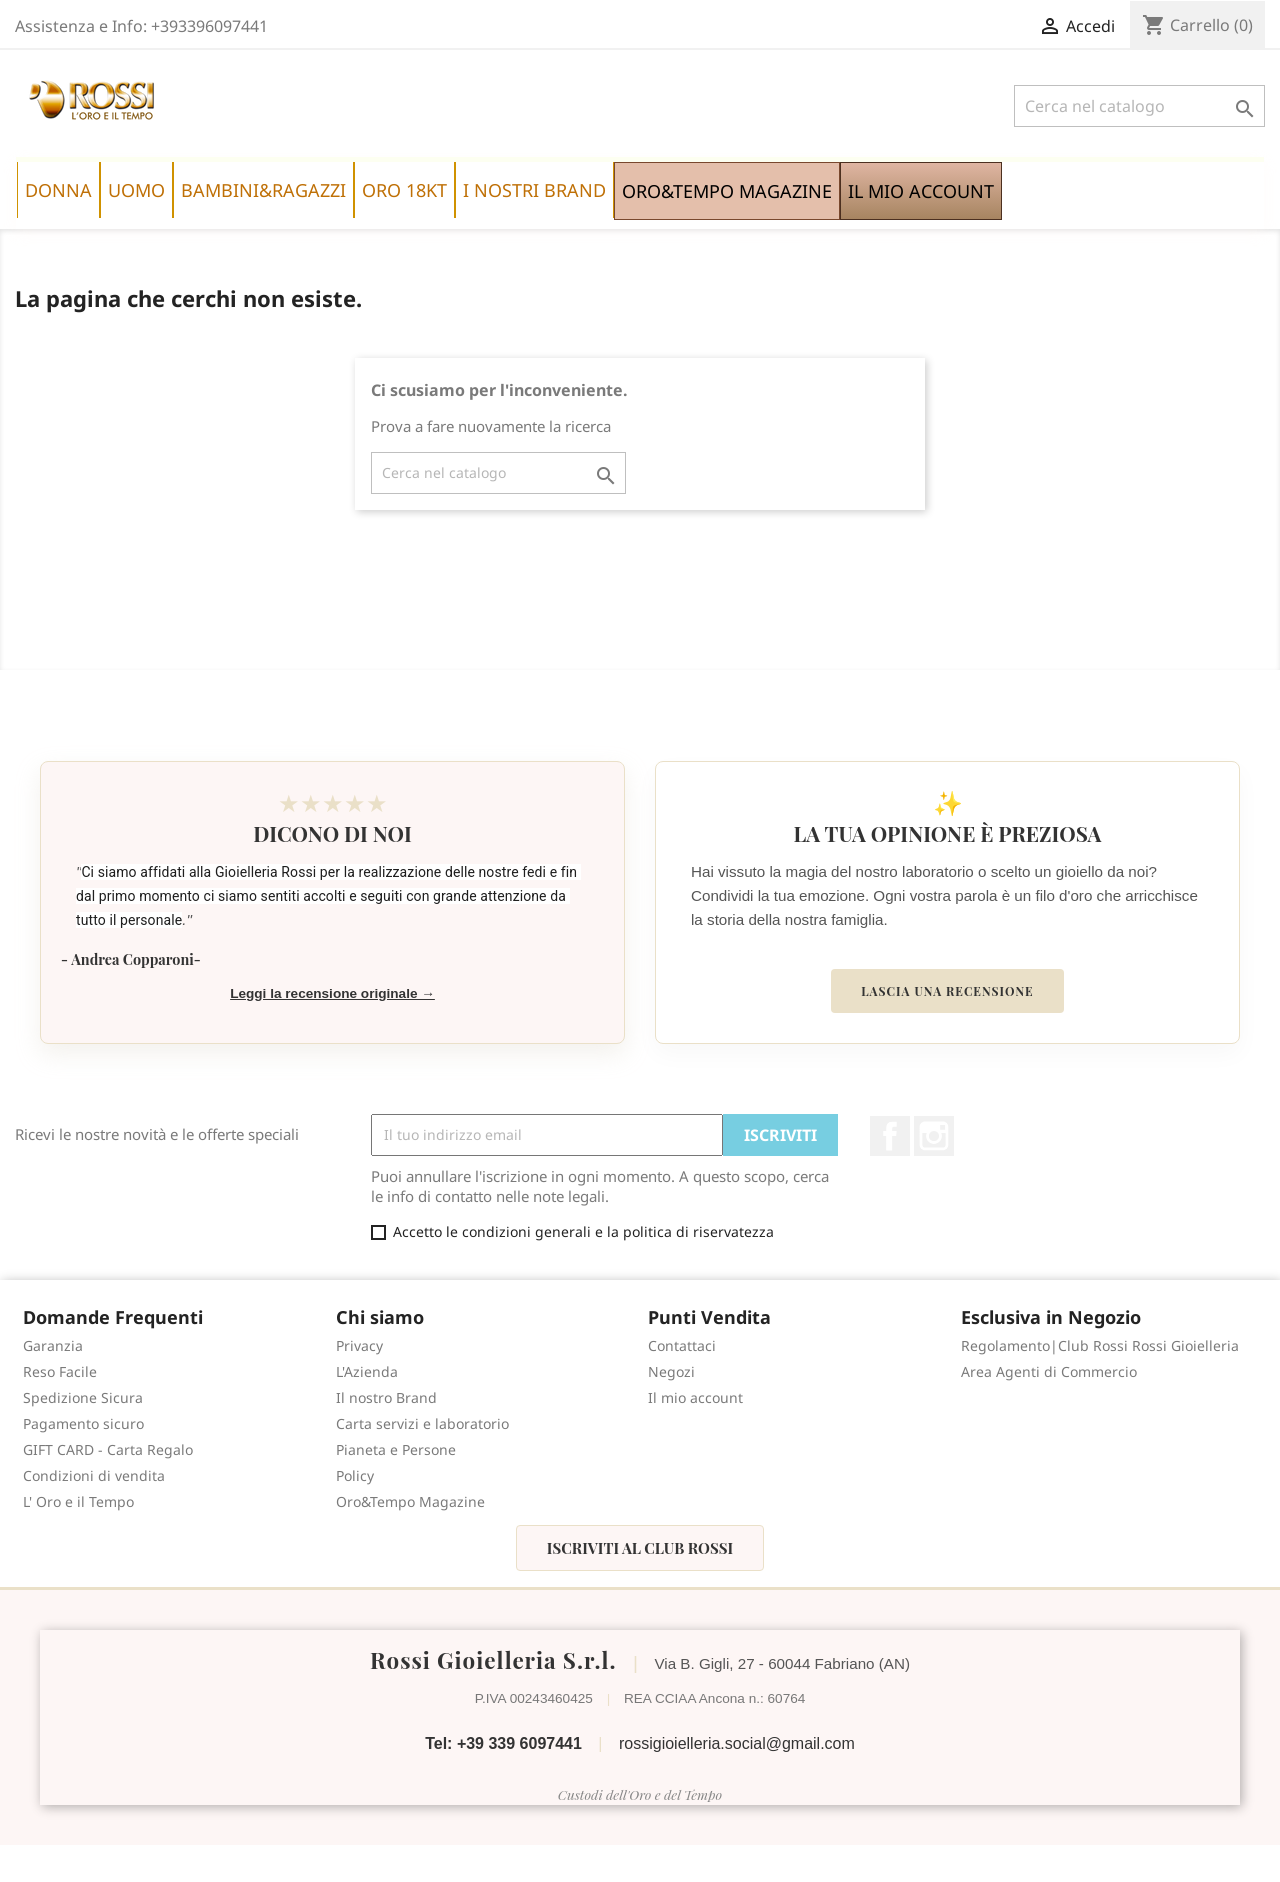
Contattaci (682, 1345)
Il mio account (695, 1397)
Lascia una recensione (947, 991)
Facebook (890, 1136)
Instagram (934, 1136)
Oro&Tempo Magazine (410, 1501)
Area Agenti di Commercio (1049, 1371)
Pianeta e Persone (396, 1449)
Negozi (671, 1371)
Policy (355, 1475)
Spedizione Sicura (83, 1397)
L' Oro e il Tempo (78, 1501)
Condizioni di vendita (94, 1475)
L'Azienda (367, 1371)
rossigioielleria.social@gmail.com (737, 1743)
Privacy (359, 1345)
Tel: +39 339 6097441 (503, 1743)
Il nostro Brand (386, 1397)
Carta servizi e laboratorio (422, 1423)
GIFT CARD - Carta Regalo (108, 1449)
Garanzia (53, 1345)
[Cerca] (1139, 106)
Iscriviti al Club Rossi (640, 1548)
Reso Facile (60, 1371)
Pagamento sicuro (83, 1423)
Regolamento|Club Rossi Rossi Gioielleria (1100, 1345)
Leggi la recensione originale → (332, 993)
